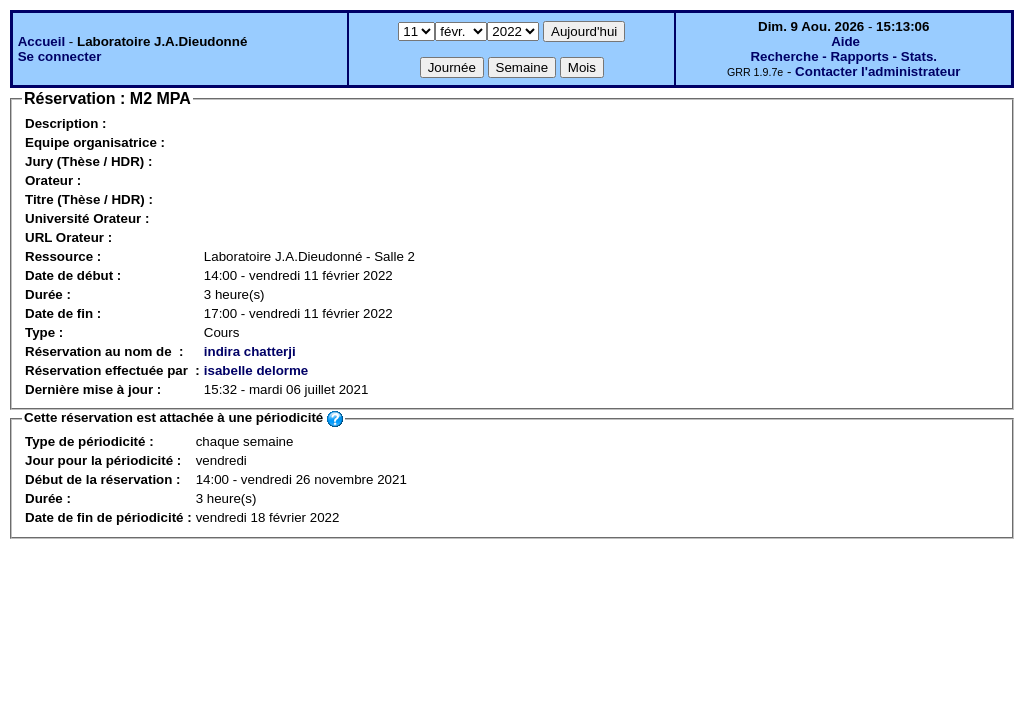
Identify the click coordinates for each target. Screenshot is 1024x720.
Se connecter (60, 56)
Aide (845, 41)
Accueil (41, 41)
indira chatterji (250, 351)
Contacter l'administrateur (877, 71)
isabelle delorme (256, 370)
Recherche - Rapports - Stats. (843, 56)
